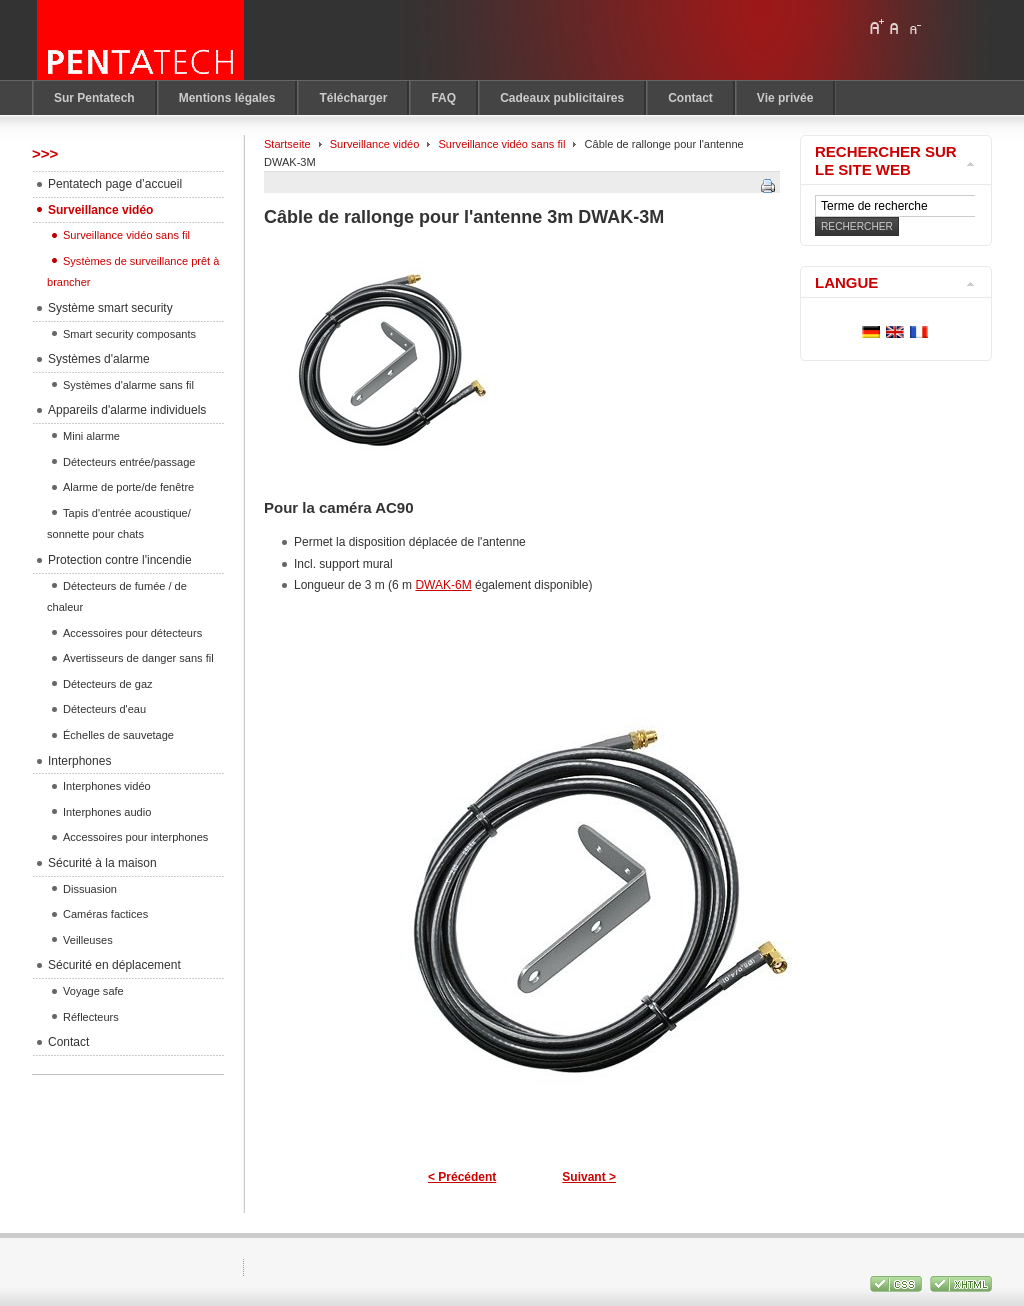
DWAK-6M (443, 585)
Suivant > (589, 1177)
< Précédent (462, 1177)
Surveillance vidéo (375, 144)
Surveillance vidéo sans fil (501, 144)
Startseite (287, 144)
